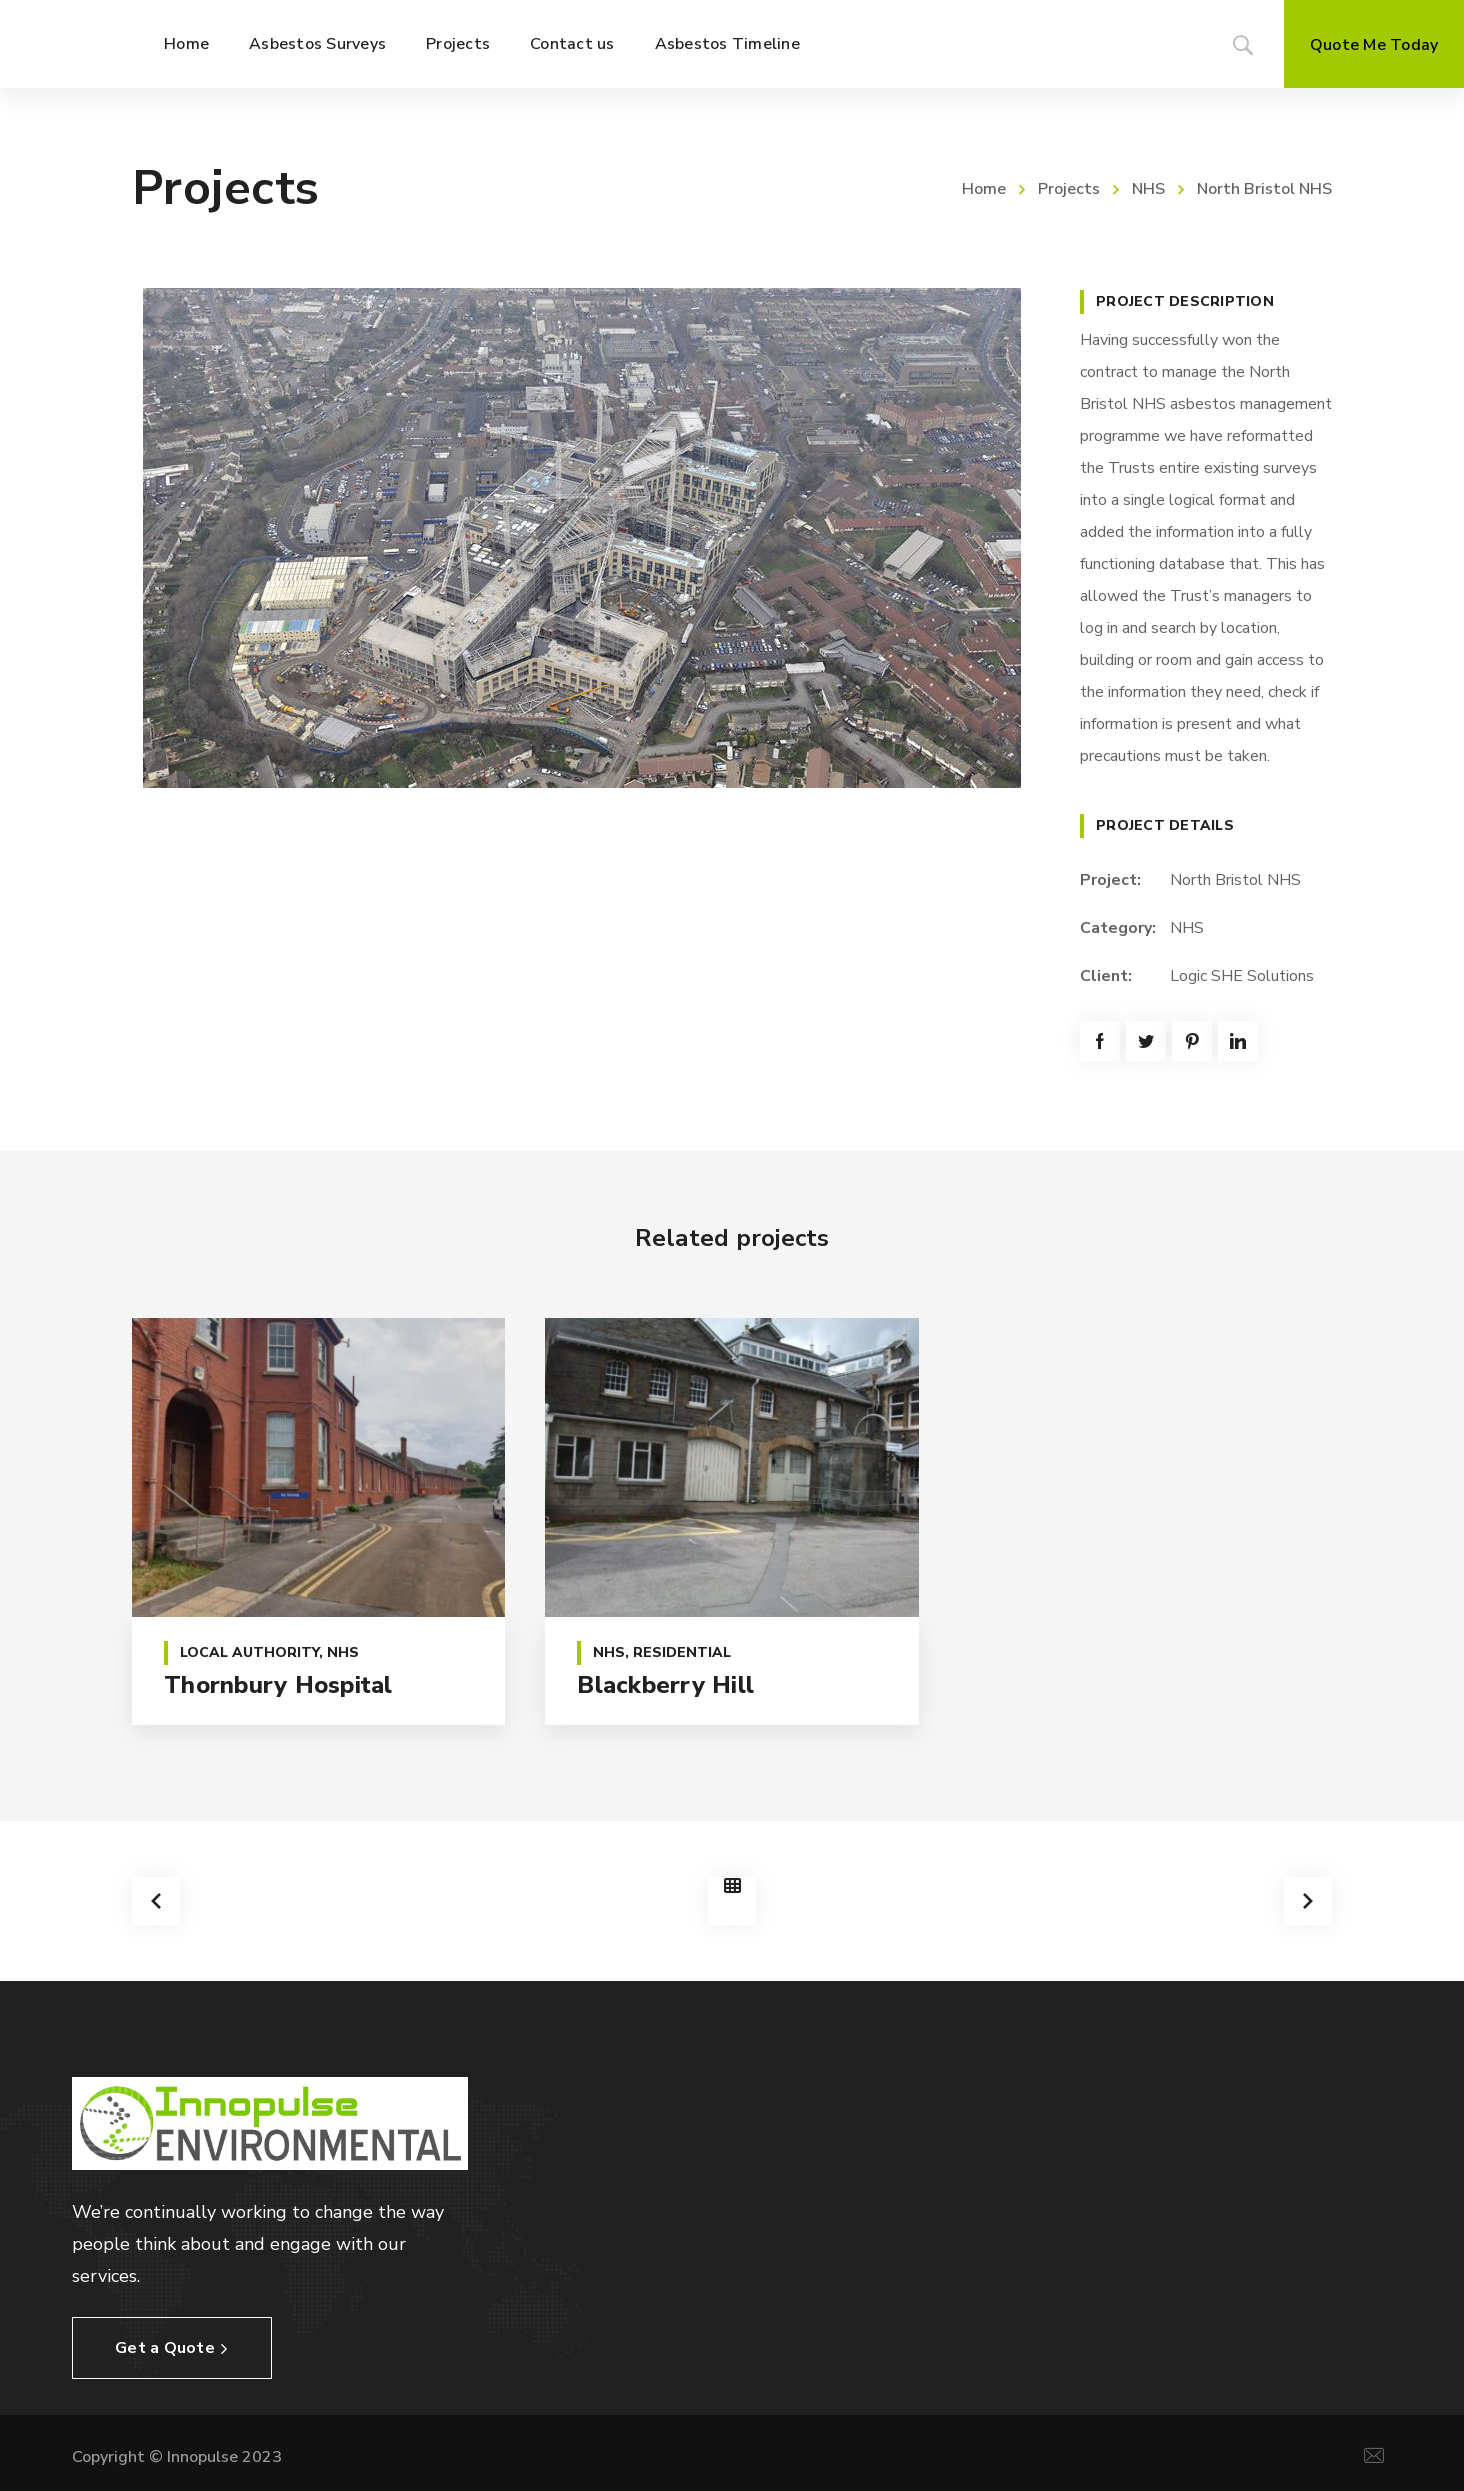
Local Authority (249, 1652)
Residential (682, 1652)
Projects (1069, 189)
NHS (1148, 189)
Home (984, 189)
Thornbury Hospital (278, 1685)
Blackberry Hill (665, 1685)
